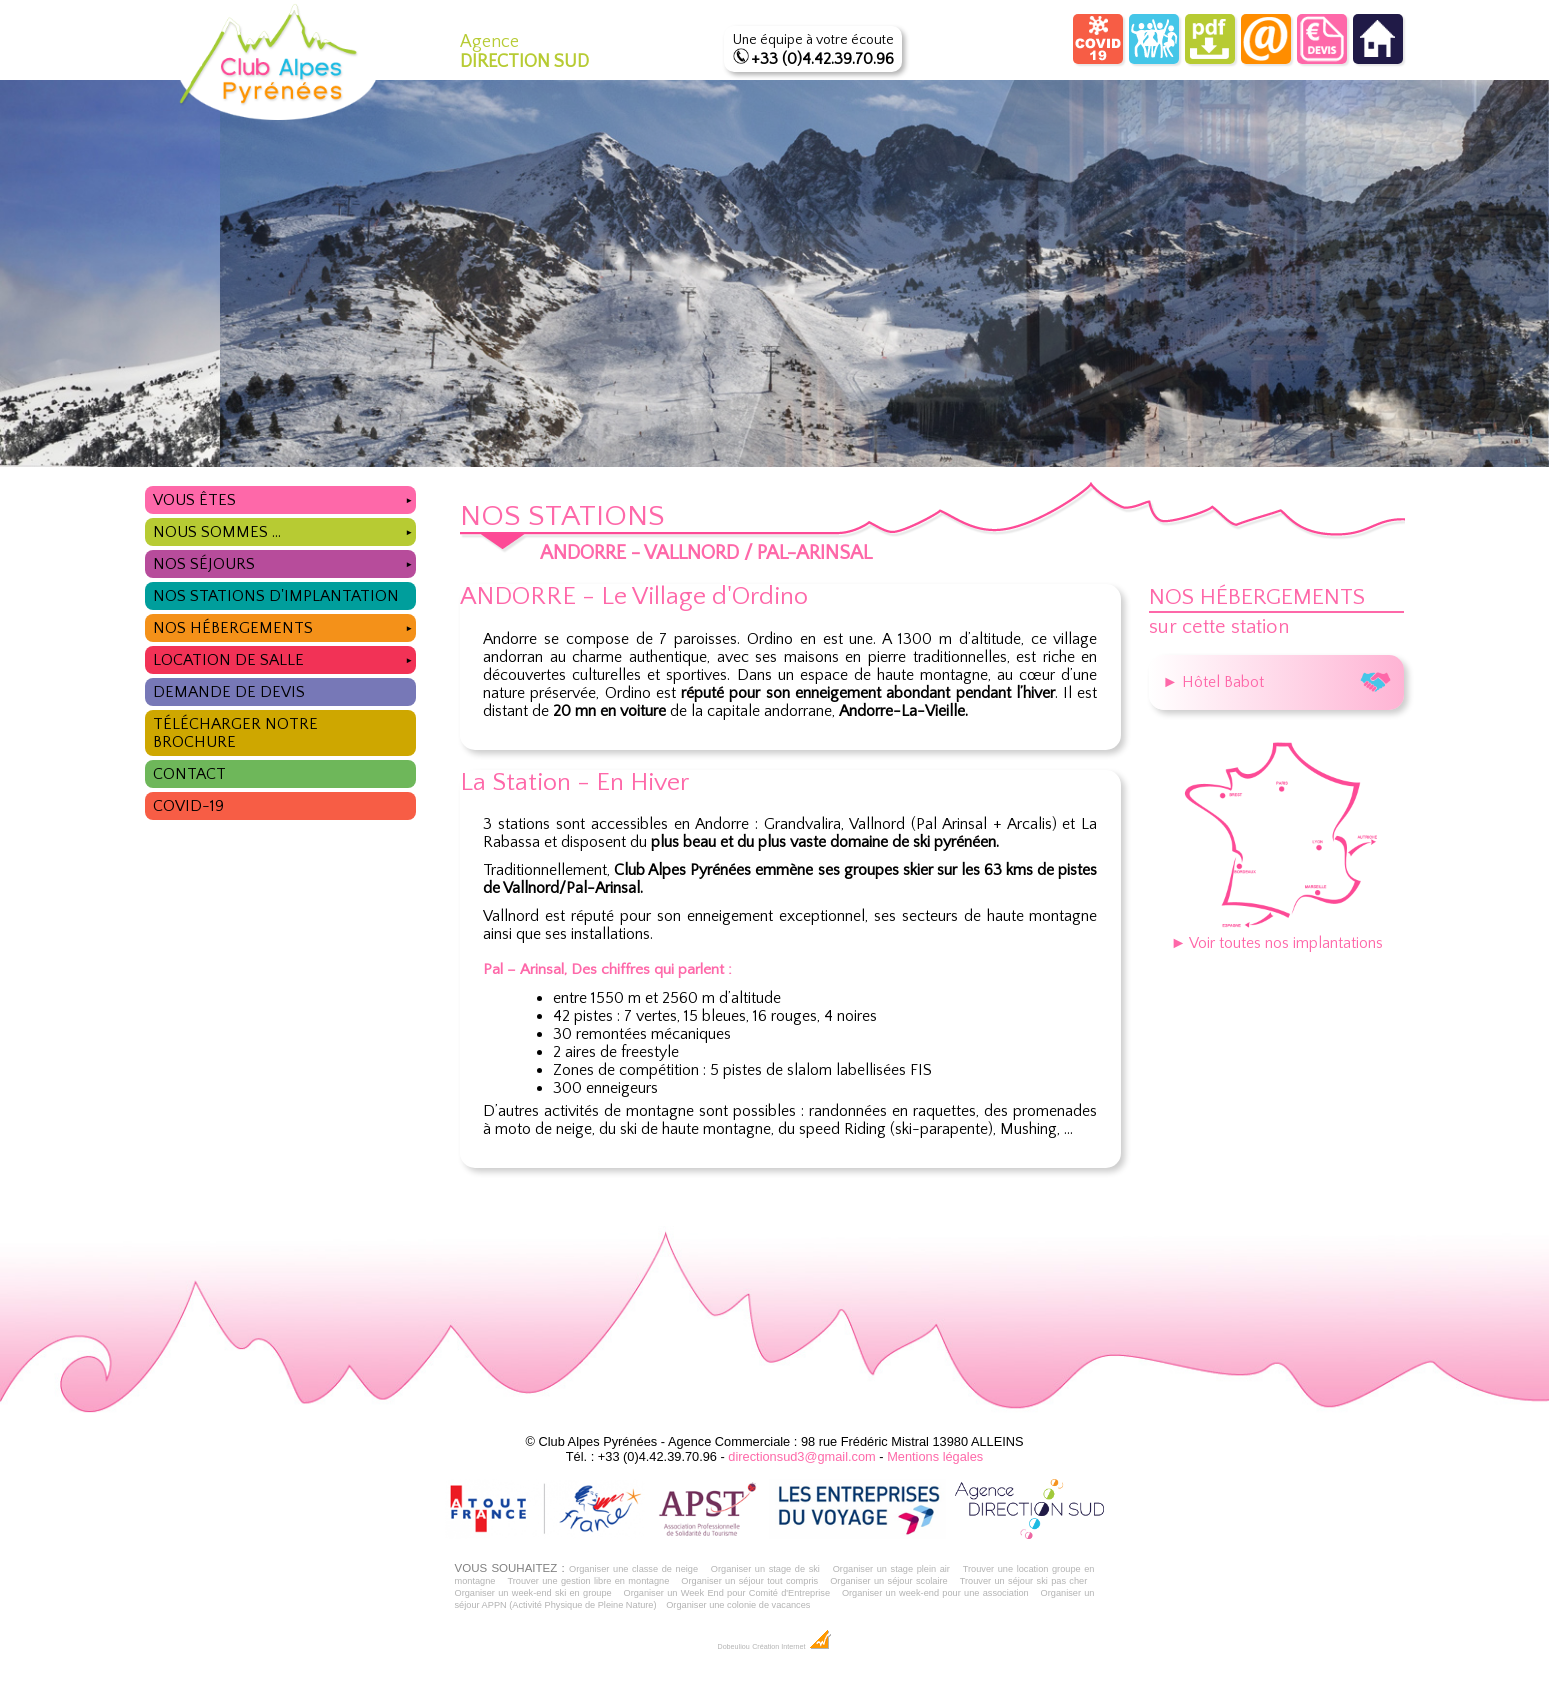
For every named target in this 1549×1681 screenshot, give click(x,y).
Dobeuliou (733, 1647)
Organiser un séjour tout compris (749, 1581)
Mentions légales (935, 1456)
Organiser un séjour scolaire (889, 1581)
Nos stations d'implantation (276, 596)
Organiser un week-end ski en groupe (533, 1593)
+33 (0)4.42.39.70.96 (822, 59)
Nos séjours (284, 561)
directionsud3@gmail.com (801, 1456)
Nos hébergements (284, 625)
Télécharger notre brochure (235, 733)
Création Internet (791, 1647)
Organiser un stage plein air (891, 1569)
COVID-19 (188, 806)
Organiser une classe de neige (633, 1569)
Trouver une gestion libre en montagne (588, 1581)
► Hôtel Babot (1276, 682)
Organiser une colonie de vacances (738, 1605)
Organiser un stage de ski (765, 1569)
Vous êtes (284, 497)
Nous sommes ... (284, 529)
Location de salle (284, 657)
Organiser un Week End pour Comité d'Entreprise (727, 1593)
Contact (189, 774)
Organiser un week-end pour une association (935, 1593)
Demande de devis (229, 692)
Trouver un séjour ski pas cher (1024, 1581)
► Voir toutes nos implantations (1276, 934)
